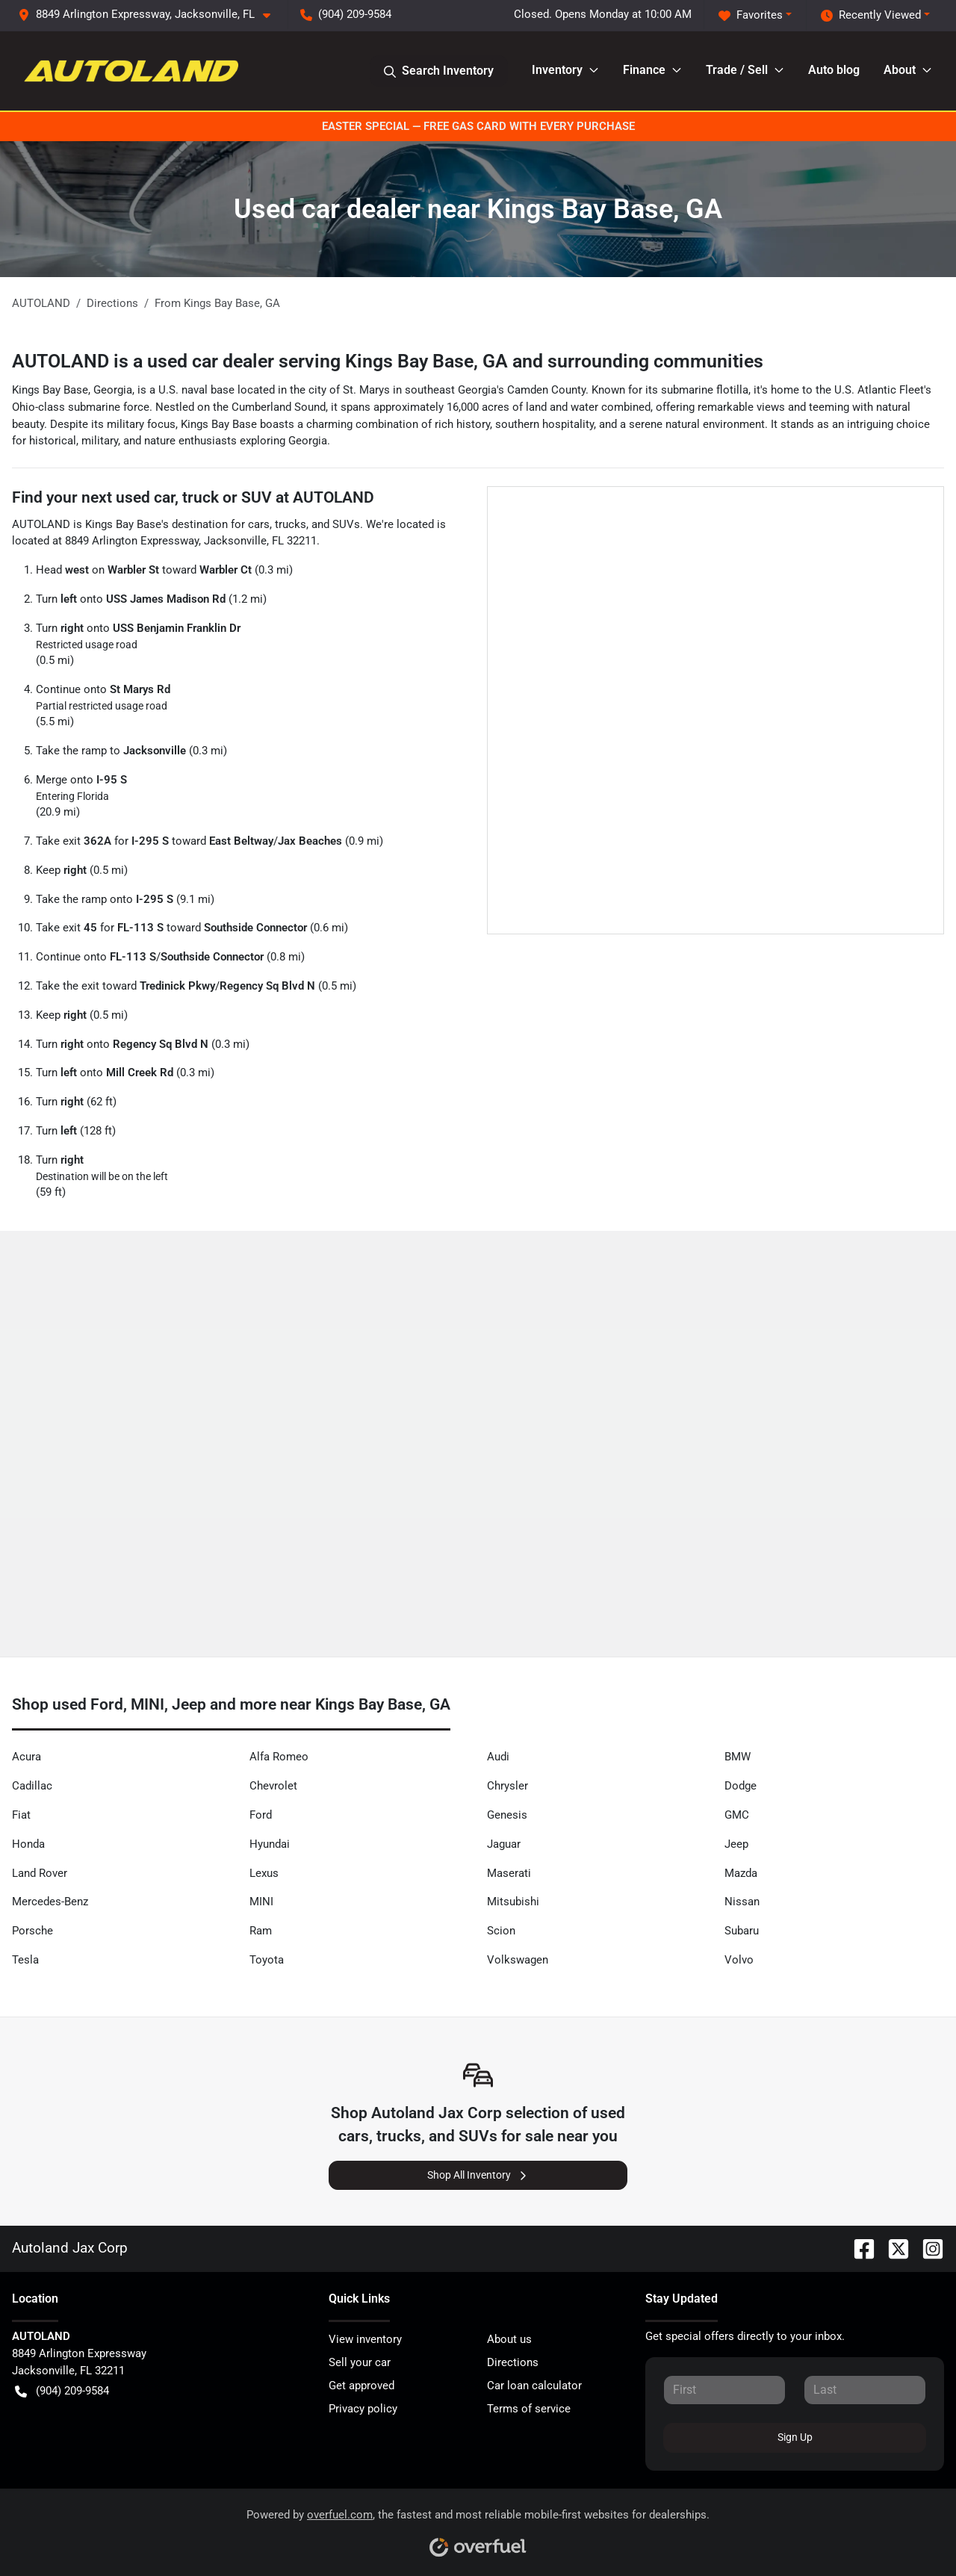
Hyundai (269, 1844)
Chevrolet (273, 1786)
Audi (498, 1756)
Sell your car (360, 2362)
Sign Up (795, 2437)
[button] (150, 14)
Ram (260, 1930)
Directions (512, 2362)
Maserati (509, 1873)
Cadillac (32, 1786)
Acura (26, 1756)
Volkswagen (517, 1960)
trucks (290, 524)
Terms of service (529, 2408)
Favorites (750, 15)
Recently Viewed (871, 15)
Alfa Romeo (278, 1756)
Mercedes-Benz (50, 1901)
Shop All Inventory (478, 2175)
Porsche (32, 1930)
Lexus (264, 1873)
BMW (737, 1756)
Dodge (740, 1786)
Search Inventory (439, 71)
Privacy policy (363, 2408)
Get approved (361, 2385)
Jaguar (504, 1844)
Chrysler (507, 1786)
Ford (260, 1815)
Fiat (21, 1815)
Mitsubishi (513, 1901)
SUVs (346, 524)
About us (509, 2339)
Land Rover (39, 1873)
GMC (736, 1815)
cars (259, 524)
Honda (28, 1844)
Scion (501, 1930)
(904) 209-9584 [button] (345, 14)
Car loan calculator (534, 2385)
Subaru (741, 1930)
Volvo (739, 1960)
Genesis (507, 1815)
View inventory (365, 2339)
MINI (261, 1901)
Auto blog (834, 70)
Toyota (266, 1960)
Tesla (25, 1960)
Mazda (740, 1873)
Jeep (736, 1844)
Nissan (742, 1901)
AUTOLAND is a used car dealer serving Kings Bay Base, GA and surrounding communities (387, 361)
